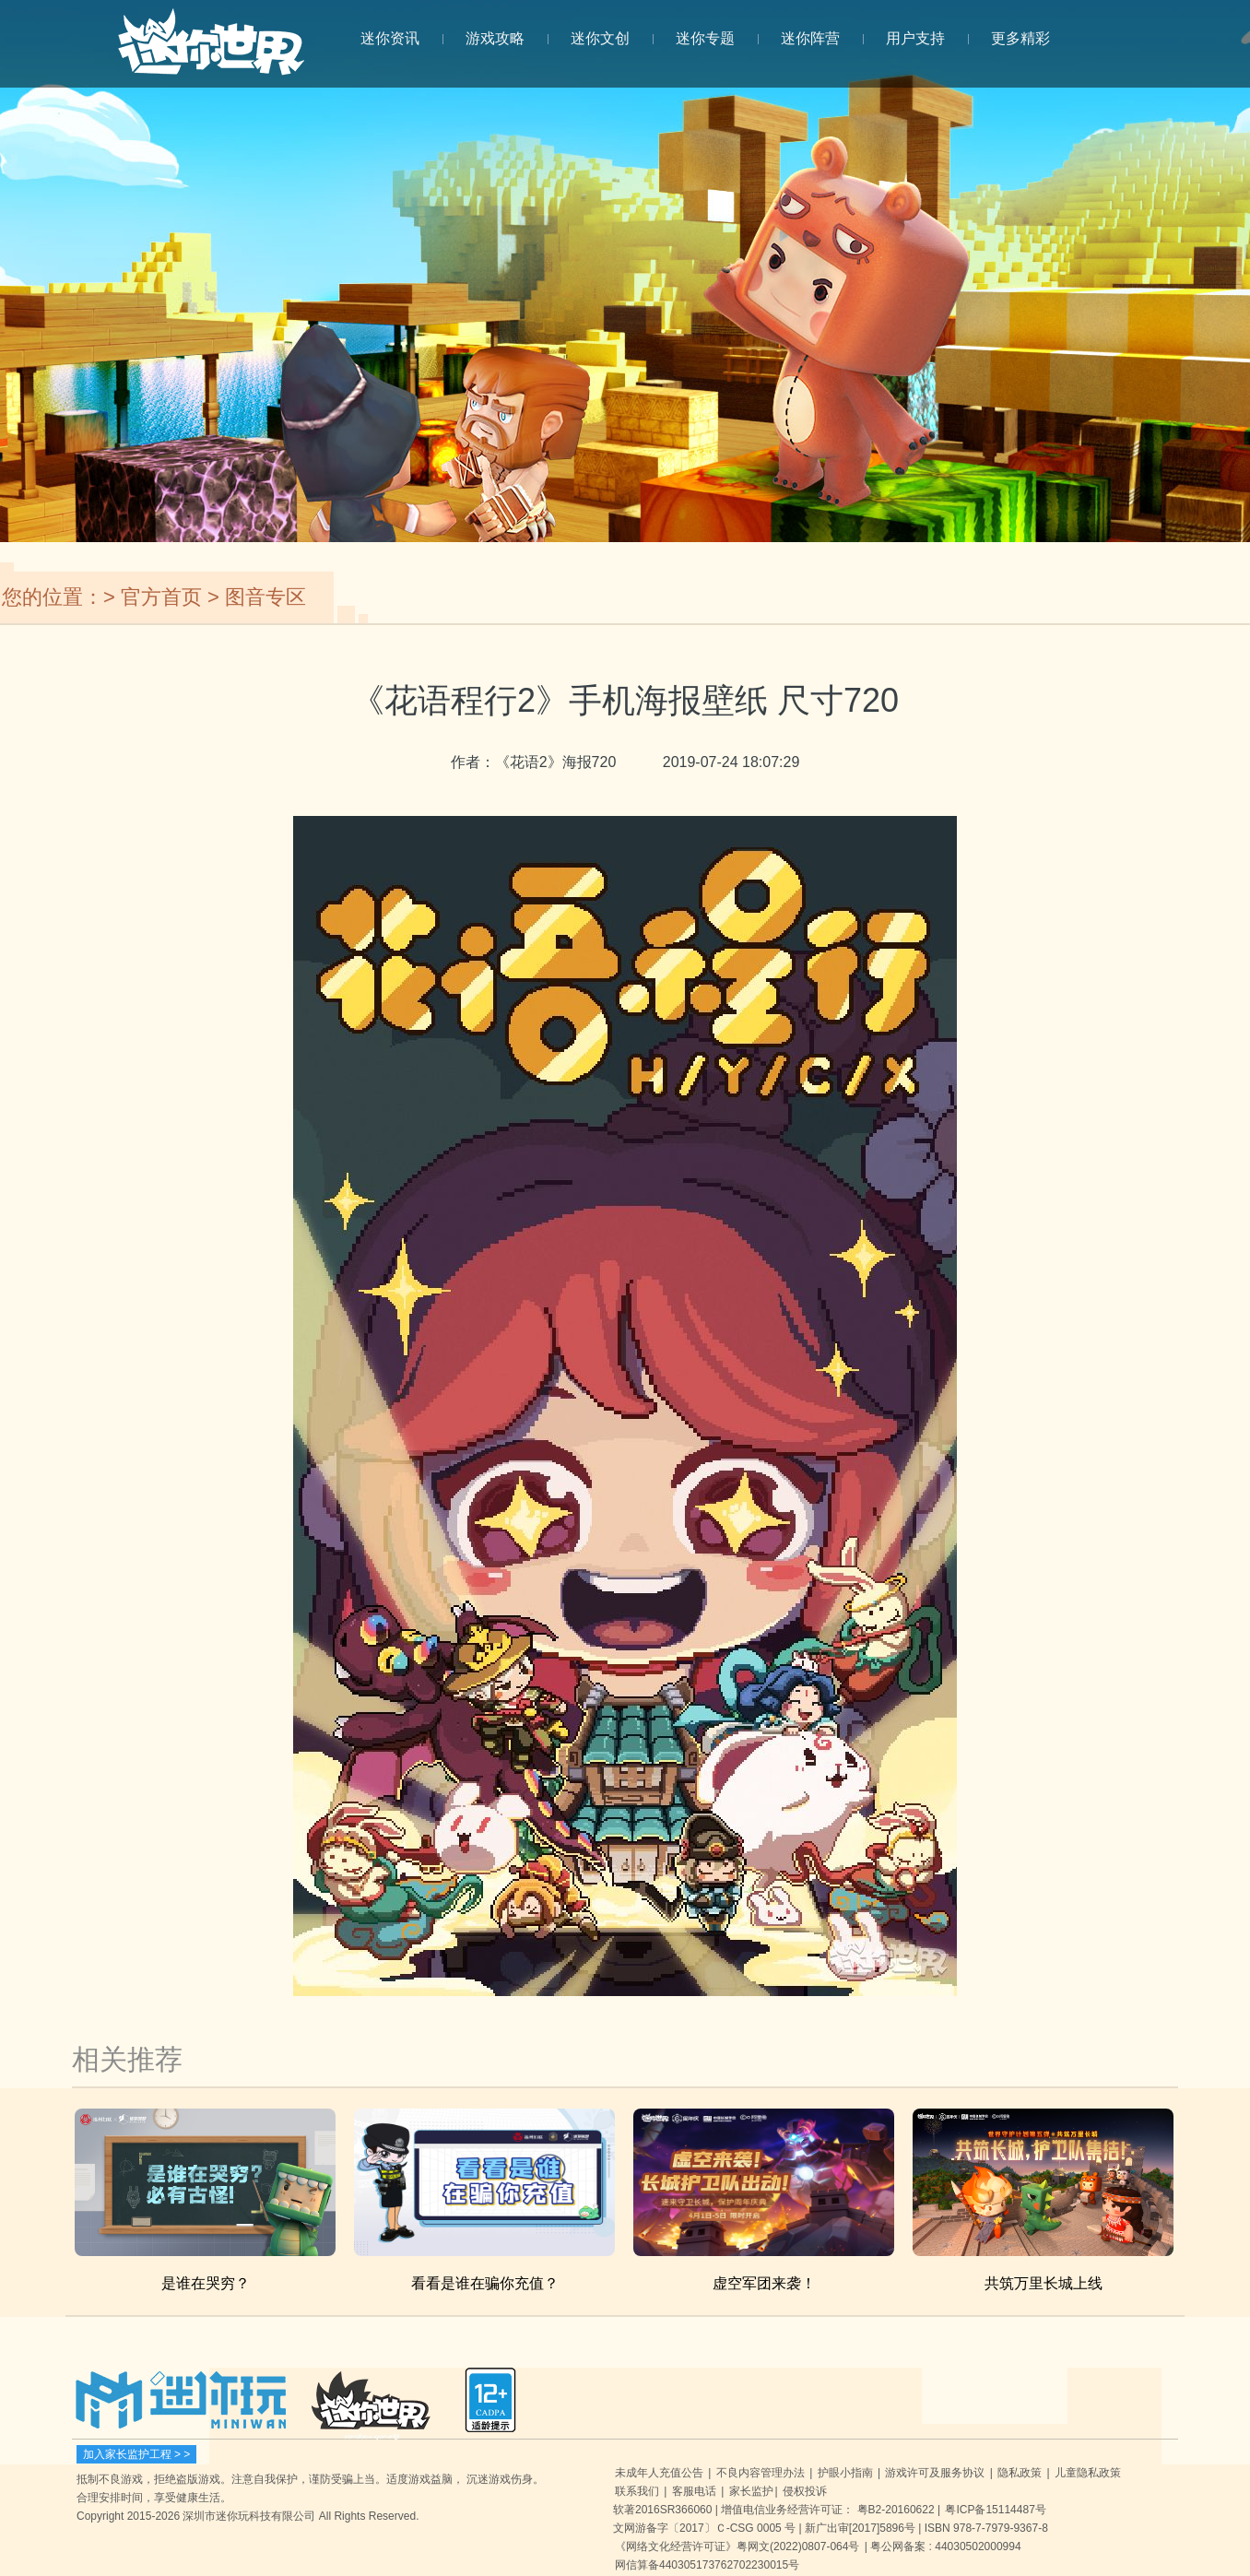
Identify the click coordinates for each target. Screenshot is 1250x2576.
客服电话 (694, 2491)
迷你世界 (211, 52)
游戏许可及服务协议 (935, 2472)
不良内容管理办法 (760, 2472)
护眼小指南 (845, 2472)
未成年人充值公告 (659, 2472)
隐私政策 (1019, 2472)
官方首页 (161, 597)
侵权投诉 (805, 2491)
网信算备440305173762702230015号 (707, 2564)
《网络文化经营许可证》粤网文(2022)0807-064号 (737, 2546)
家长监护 (751, 2491)
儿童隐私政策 (1088, 2472)
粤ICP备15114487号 (995, 2509)
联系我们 (637, 2491)
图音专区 (265, 597)
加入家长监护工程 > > (137, 2454)
